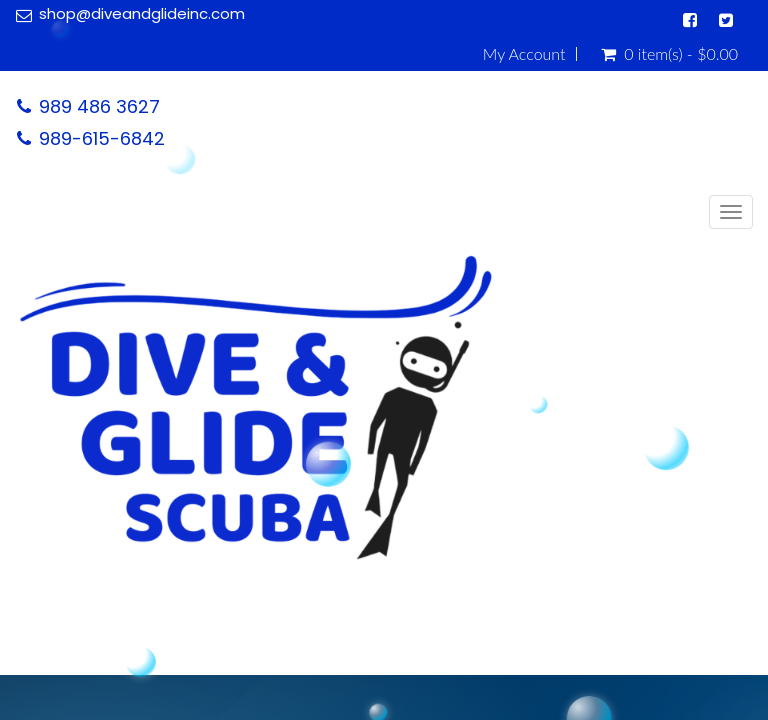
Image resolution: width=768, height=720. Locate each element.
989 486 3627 (99, 106)
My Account (524, 54)
